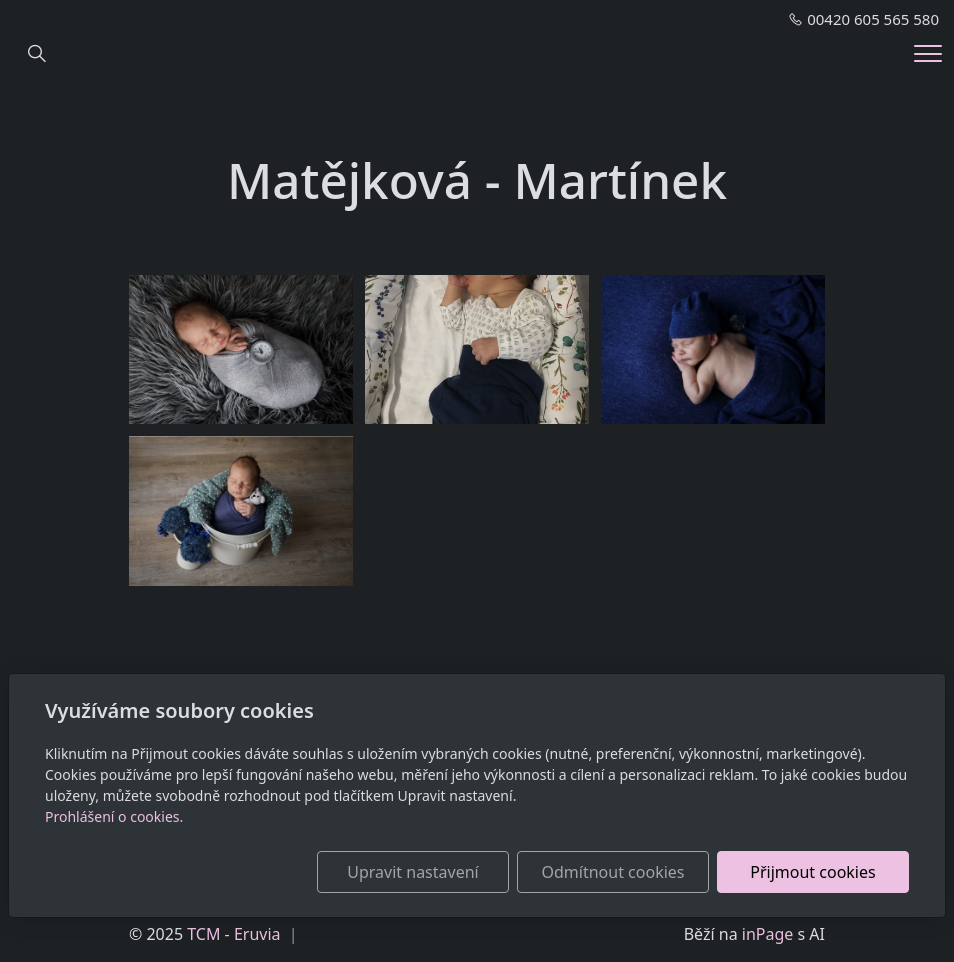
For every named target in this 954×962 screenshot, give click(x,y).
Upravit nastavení (412, 872)
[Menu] (928, 53)
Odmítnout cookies (613, 872)
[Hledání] (37, 54)
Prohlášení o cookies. (114, 816)
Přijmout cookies (812, 872)
